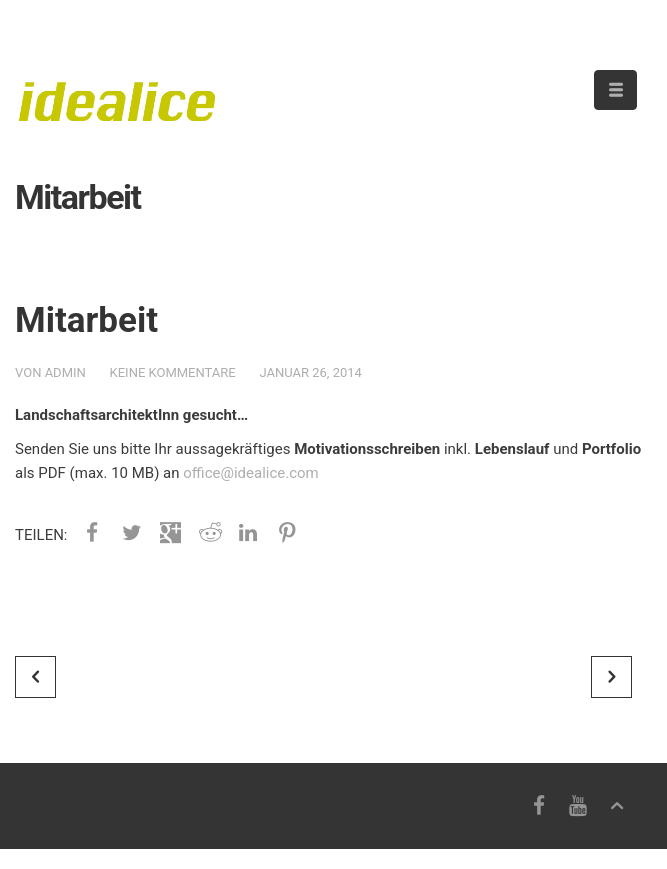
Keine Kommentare (173, 372)
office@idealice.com (250, 473)
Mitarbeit (86, 320)
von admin (50, 372)
